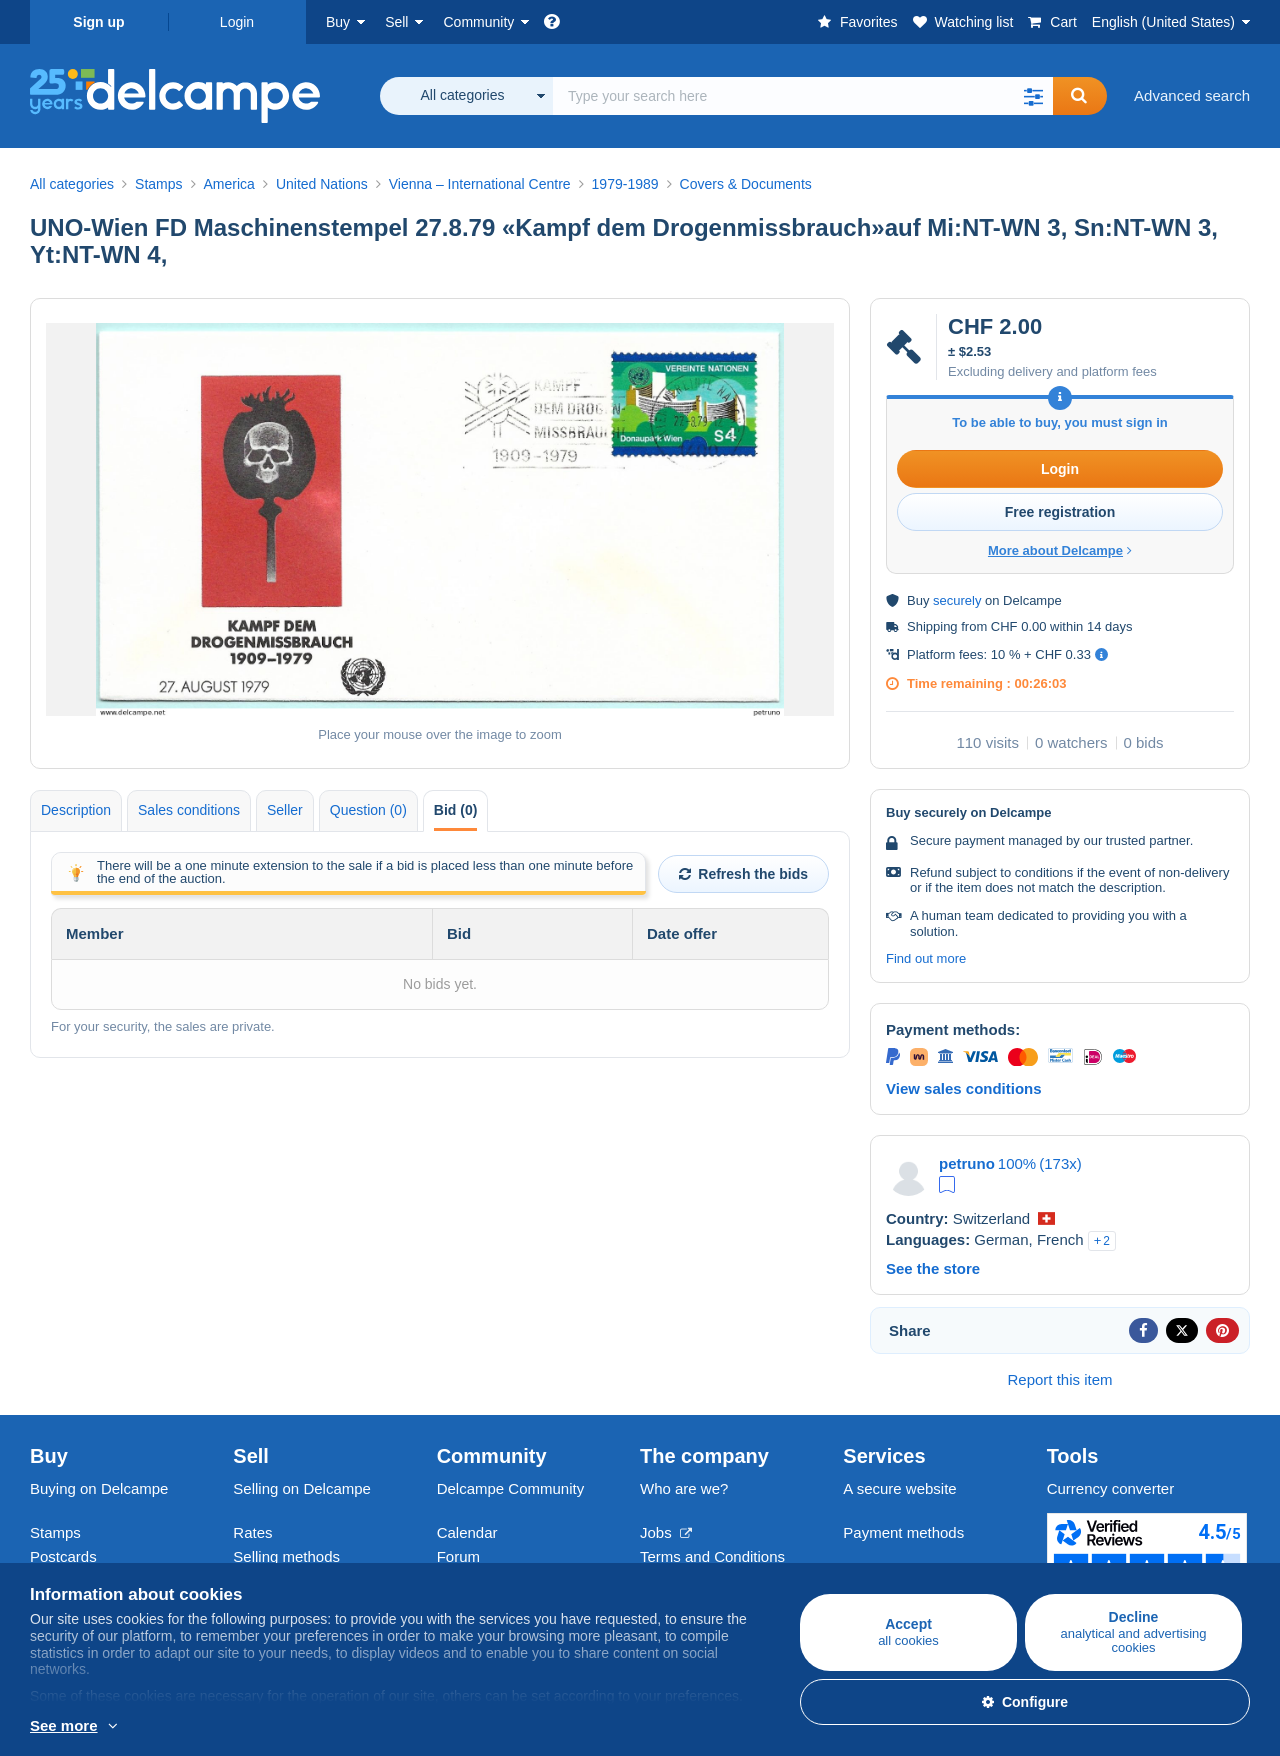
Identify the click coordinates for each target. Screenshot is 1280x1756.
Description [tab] (76, 810)
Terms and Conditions (712, 1556)
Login (237, 22)
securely (957, 600)
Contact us (879, 1568)
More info (61, 1727)
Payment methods (903, 1532)
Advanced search (1192, 95)
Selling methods (286, 1556)
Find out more (926, 958)
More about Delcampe (1060, 550)
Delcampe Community (511, 1488)
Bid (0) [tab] (456, 810)
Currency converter (1111, 1488)
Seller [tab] (285, 810)
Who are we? (684, 1488)
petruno (967, 1163)
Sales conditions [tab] (189, 810)
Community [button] (478, 22)
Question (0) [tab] (368, 810)
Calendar (467, 1532)
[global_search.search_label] (803, 96)
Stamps (55, 1532)
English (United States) (1163, 22)
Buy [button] (338, 22)
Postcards (63, 1556)
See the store (933, 1268)
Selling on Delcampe (302, 1488)
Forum (458, 1556)
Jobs (666, 1532)
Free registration (1060, 512)
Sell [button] (396, 22)
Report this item (1059, 1379)
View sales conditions (964, 1088)
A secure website (899, 1488)
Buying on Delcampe (99, 1488)
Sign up (98, 22)
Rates (252, 1532)
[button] (1033, 96)
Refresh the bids (743, 874)
